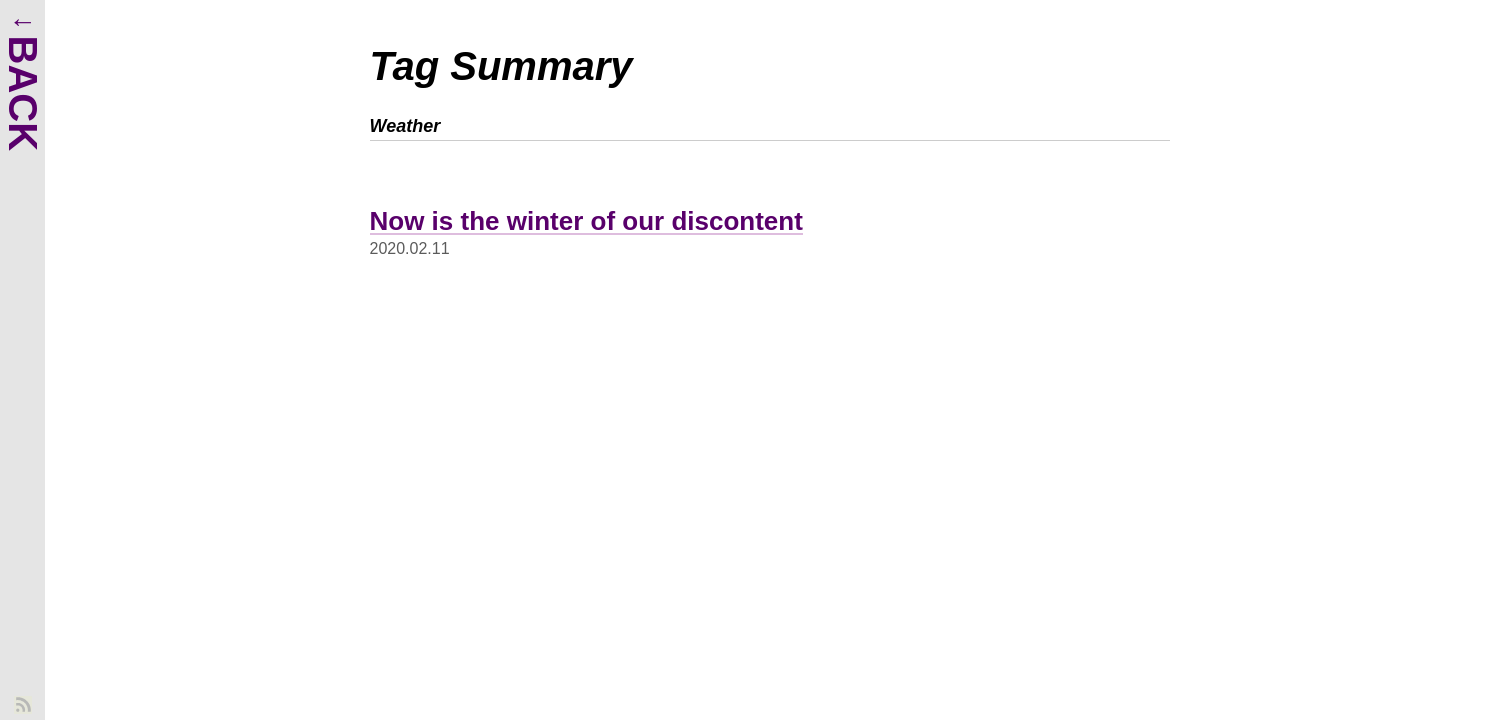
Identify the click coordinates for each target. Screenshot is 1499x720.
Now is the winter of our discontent (586, 221)
